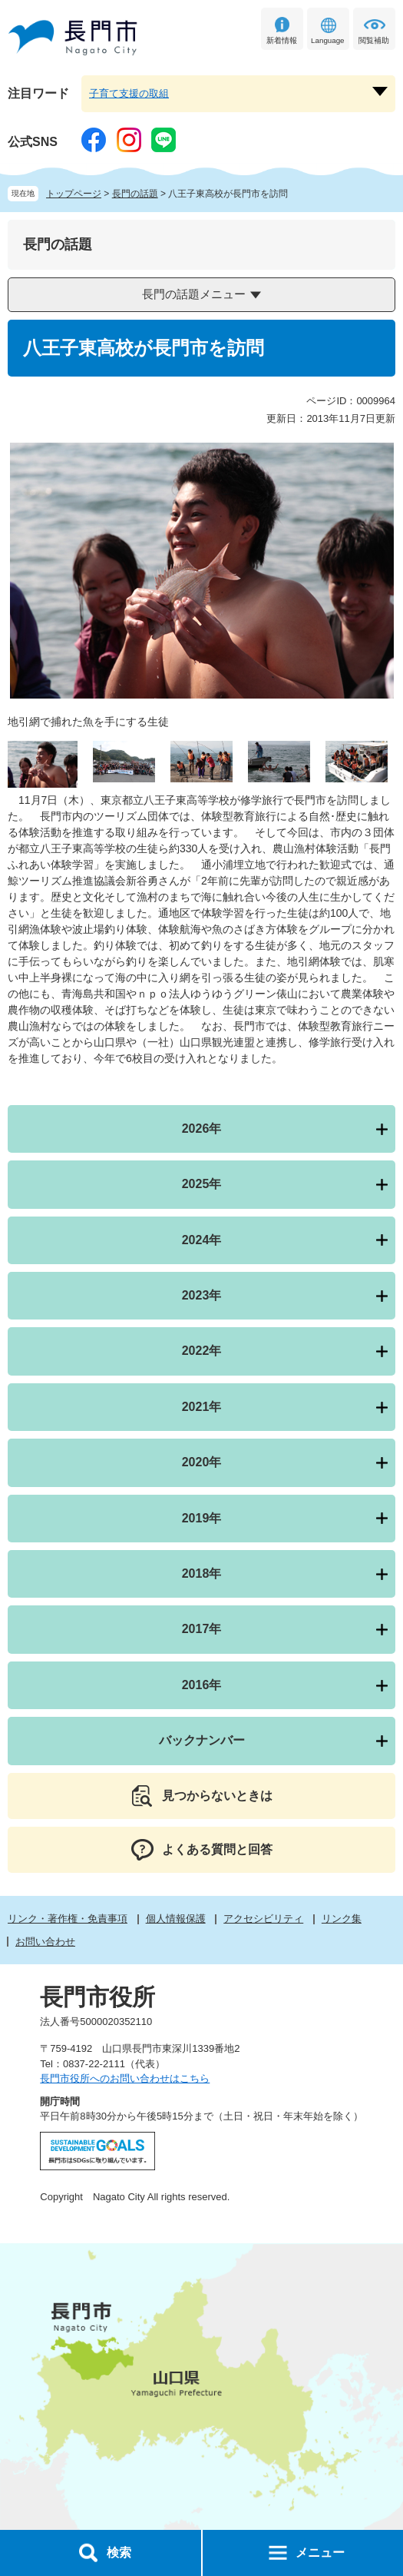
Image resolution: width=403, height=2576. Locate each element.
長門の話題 (135, 193)
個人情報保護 (176, 1918)
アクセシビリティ (263, 1918)
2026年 (202, 1128)
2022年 (202, 1350)
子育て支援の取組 (129, 93)
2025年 (202, 1183)
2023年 (202, 1295)
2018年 (202, 1573)
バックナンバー (202, 1740)
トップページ (73, 193)
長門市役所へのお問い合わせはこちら (125, 2078)
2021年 (202, 1406)
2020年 (202, 1462)
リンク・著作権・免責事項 (67, 1918)
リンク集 (342, 1918)
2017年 (202, 1628)
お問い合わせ (45, 1941)
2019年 (202, 1518)
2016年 (202, 1684)
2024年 (202, 1240)
